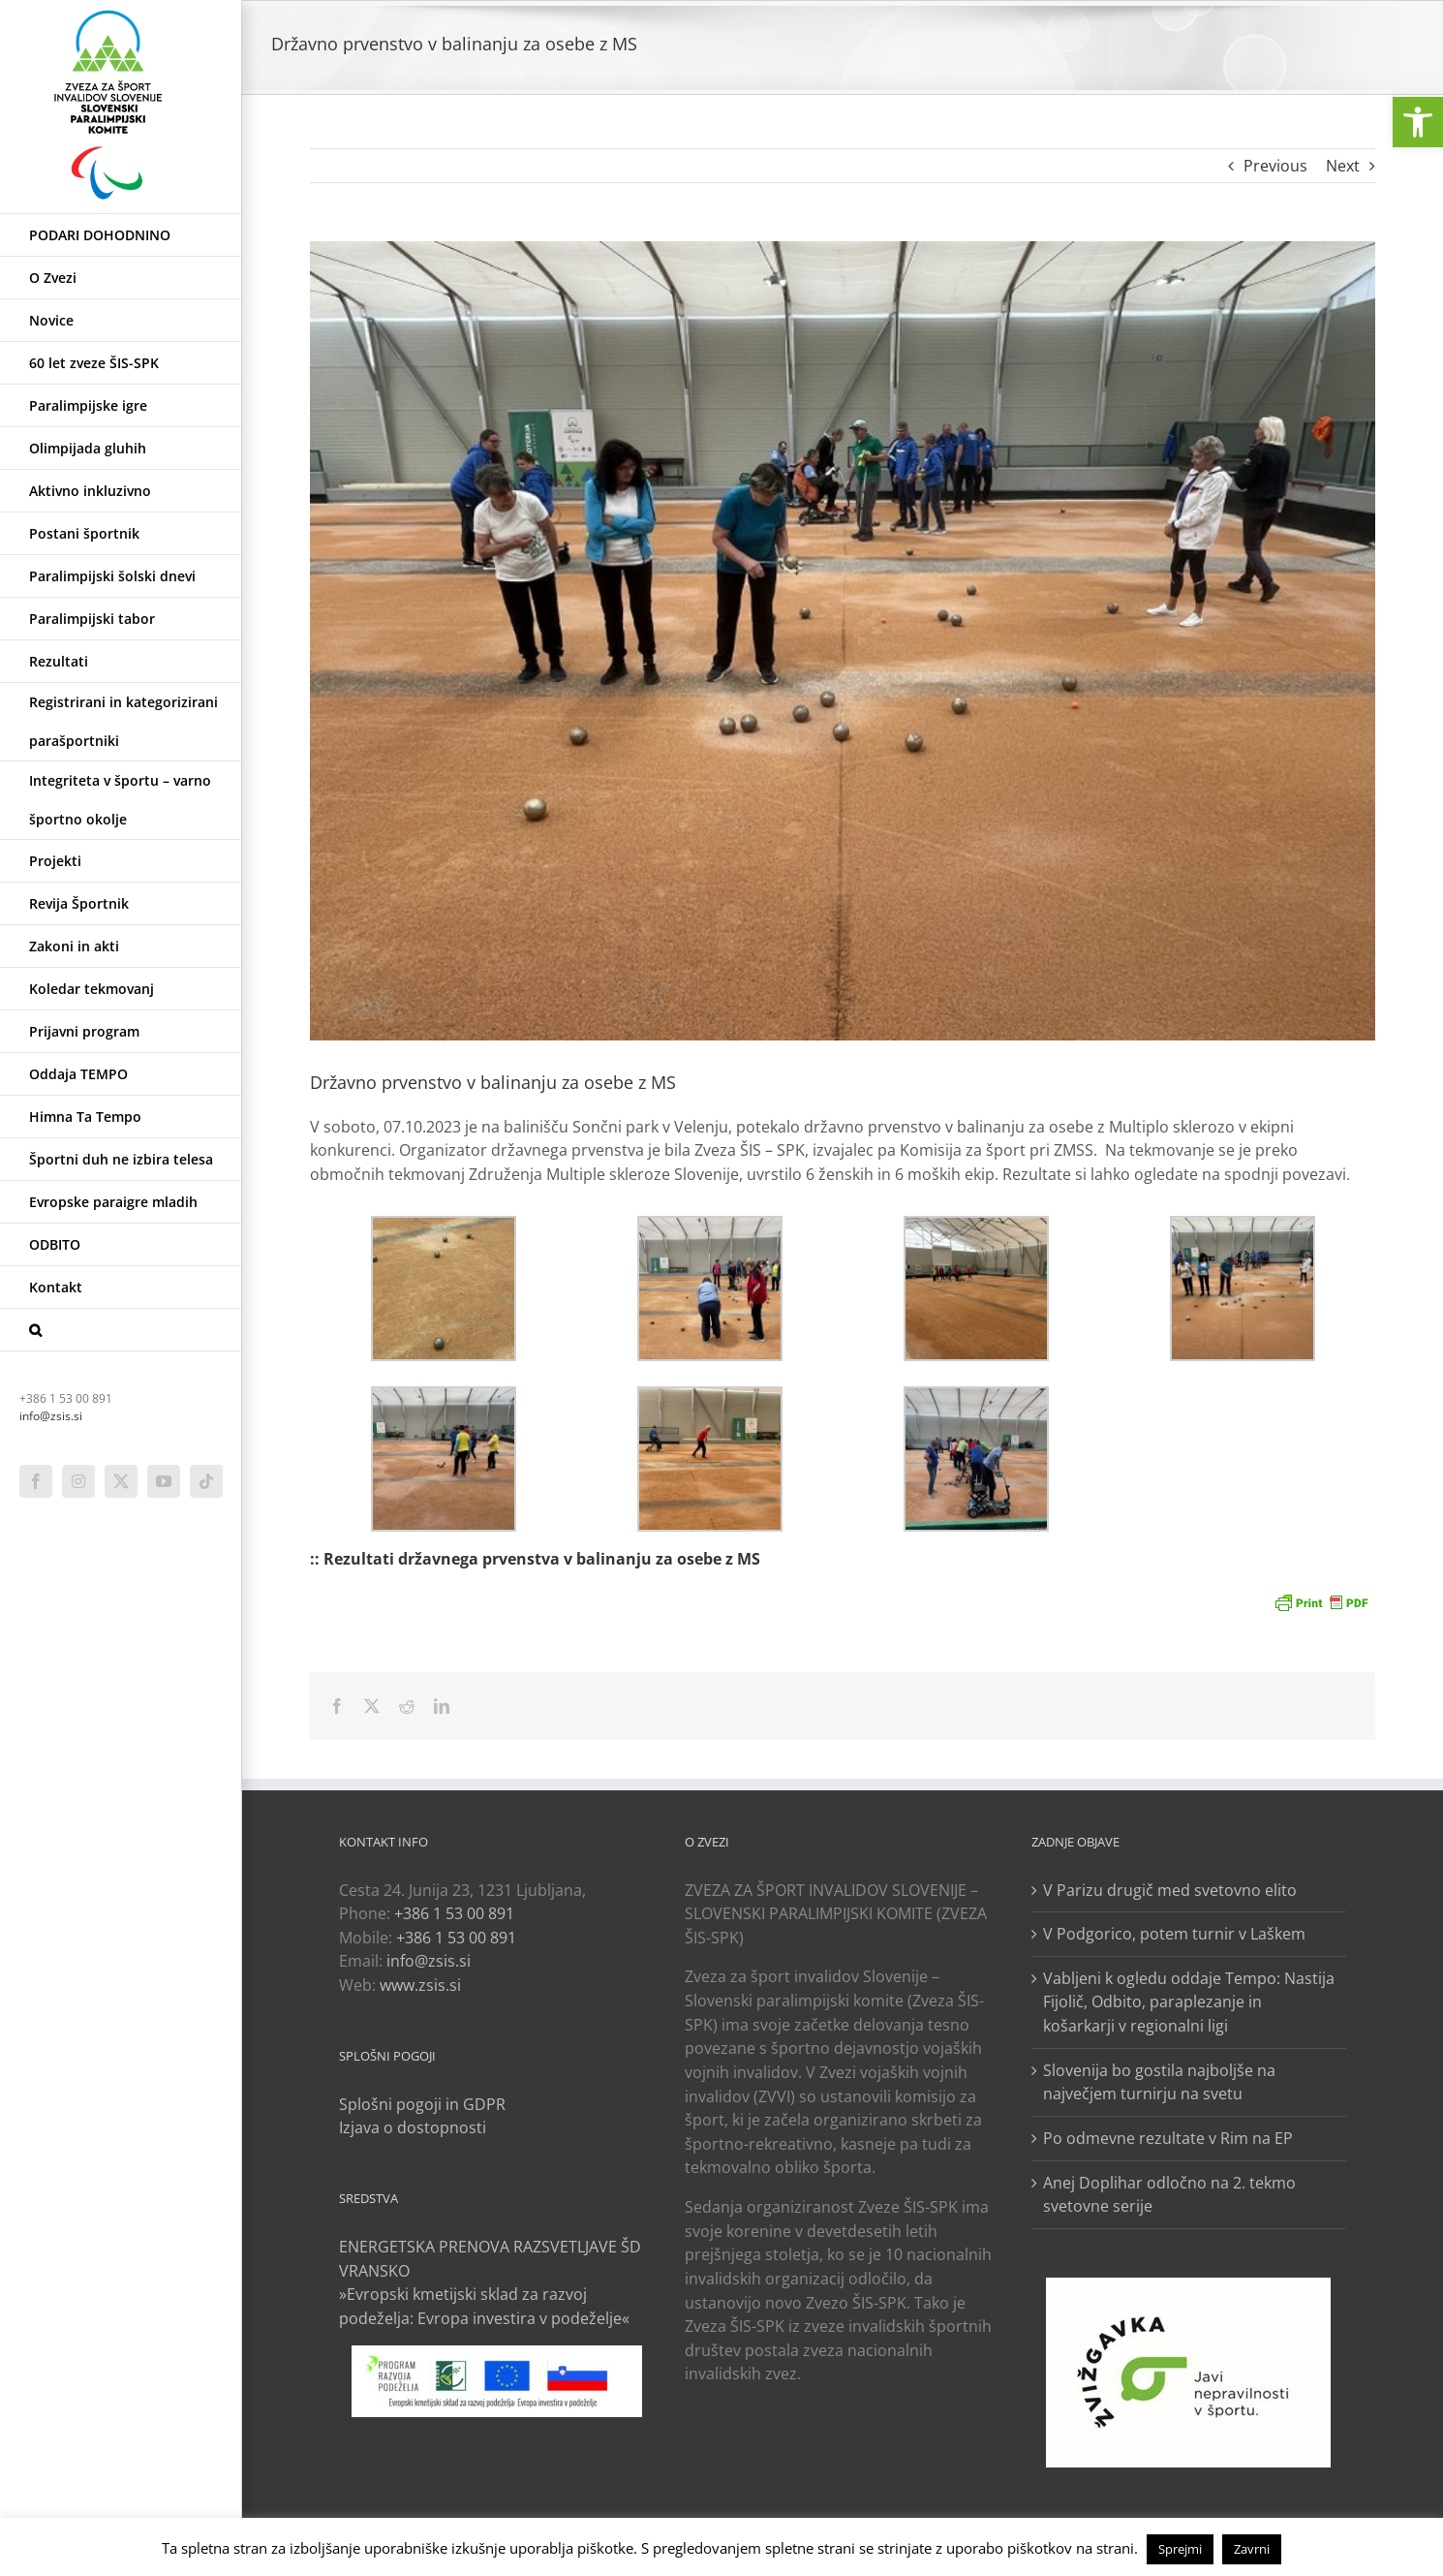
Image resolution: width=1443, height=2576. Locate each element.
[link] (1418, 122)
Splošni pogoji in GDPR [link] (422, 2104)
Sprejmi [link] (1180, 2549)
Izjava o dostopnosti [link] (412, 2127)
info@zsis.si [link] (50, 1416)
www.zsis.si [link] (420, 1985)
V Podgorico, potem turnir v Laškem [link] (1174, 1933)
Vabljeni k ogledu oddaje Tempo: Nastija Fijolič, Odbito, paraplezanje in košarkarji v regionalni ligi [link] (1189, 2002)
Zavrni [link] (1252, 2549)
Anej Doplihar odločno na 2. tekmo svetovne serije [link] (1169, 2195)
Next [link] (1343, 165)
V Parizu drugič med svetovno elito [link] (1170, 1890)
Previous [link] (1275, 165)
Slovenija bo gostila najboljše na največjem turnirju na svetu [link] (1159, 2082)
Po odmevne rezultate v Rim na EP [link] (1168, 2138)
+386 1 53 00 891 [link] (454, 1913)
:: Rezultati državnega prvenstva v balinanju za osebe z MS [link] (535, 1558)
